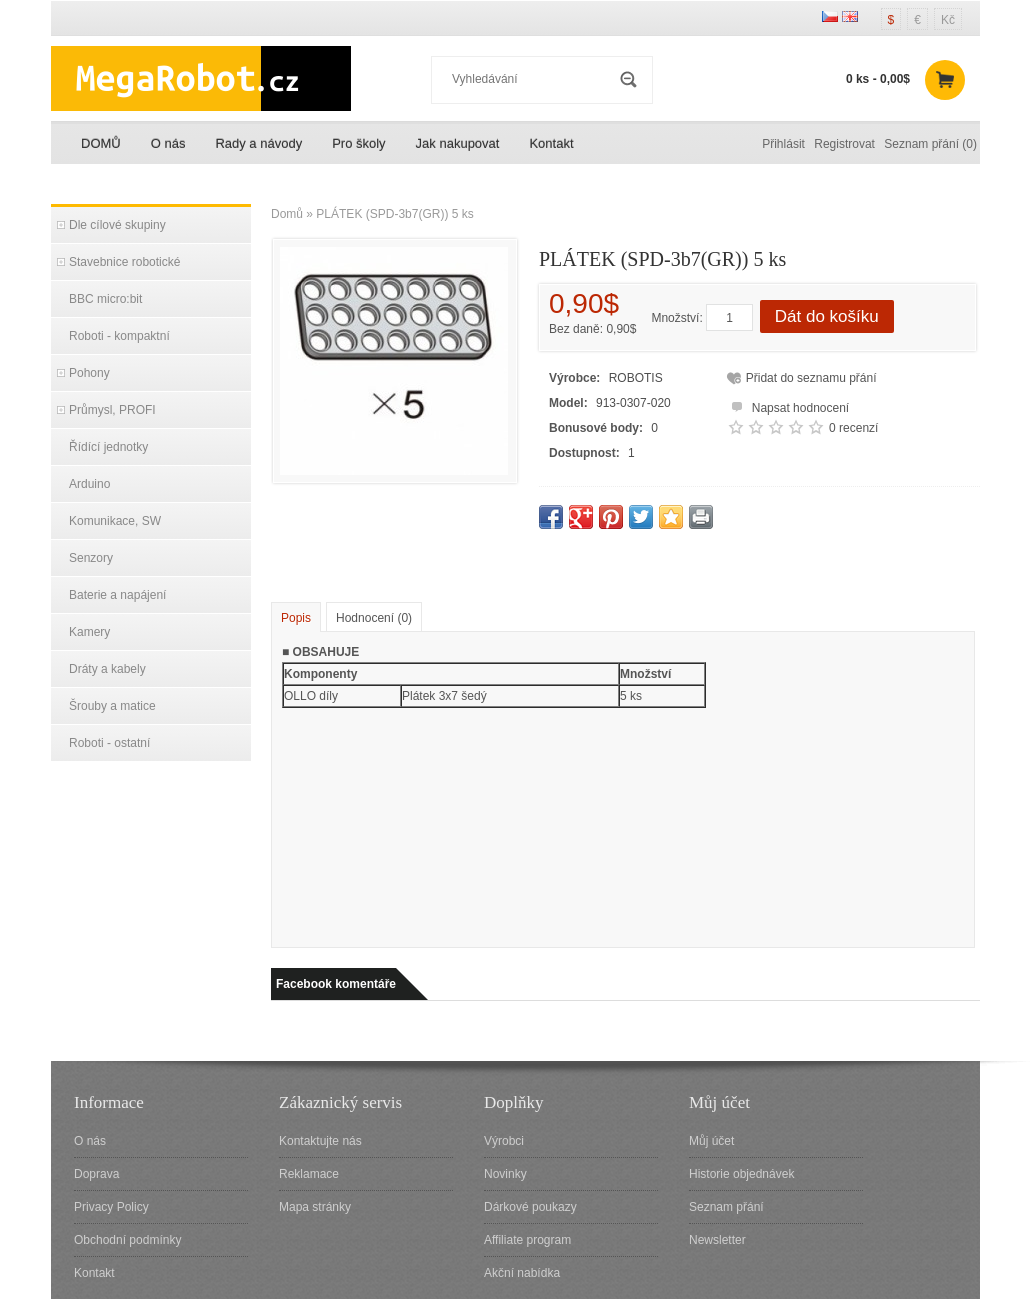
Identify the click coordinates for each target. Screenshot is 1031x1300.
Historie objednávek (741, 1174)
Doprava (96, 1174)
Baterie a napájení (117, 595)
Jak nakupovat (458, 143)
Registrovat (844, 144)
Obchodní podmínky (127, 1240)
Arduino (89, 484)
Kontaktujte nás (320, 1141)
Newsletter (717, 1240)
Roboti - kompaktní (119, 336)
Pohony (89, 373)
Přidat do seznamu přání (811, 378)
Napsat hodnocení (787, 405)
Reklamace (309, 1174)
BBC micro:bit (105, 299)
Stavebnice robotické (124, 262)
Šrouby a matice (112, 706)
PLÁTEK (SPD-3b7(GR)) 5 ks (394, 214)
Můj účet (711, 1141)
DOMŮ (101, 143)
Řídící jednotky (108, 447)
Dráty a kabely (107, 669)
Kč (948, 20)
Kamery (89, 632)
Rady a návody (258, 143)
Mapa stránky (315, 1207)
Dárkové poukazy (530, 1207)
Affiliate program (527, 1240)
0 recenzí (853, 428)
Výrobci (504, 1141)
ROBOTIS (636, 378)
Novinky (505, 1174)
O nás (168, 143)
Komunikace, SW (115, 521)
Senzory (91, 558)
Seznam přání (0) (930, 144)
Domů (287, 214)
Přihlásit (783, 144)
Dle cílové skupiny (117, 225)
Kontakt (551, 143)
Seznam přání (726, 1207)
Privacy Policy (111, 1207)
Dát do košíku (827, 316)
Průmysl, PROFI (112, 410)
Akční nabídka (522, 1273)
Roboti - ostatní (109, 743)
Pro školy (358, 143)
